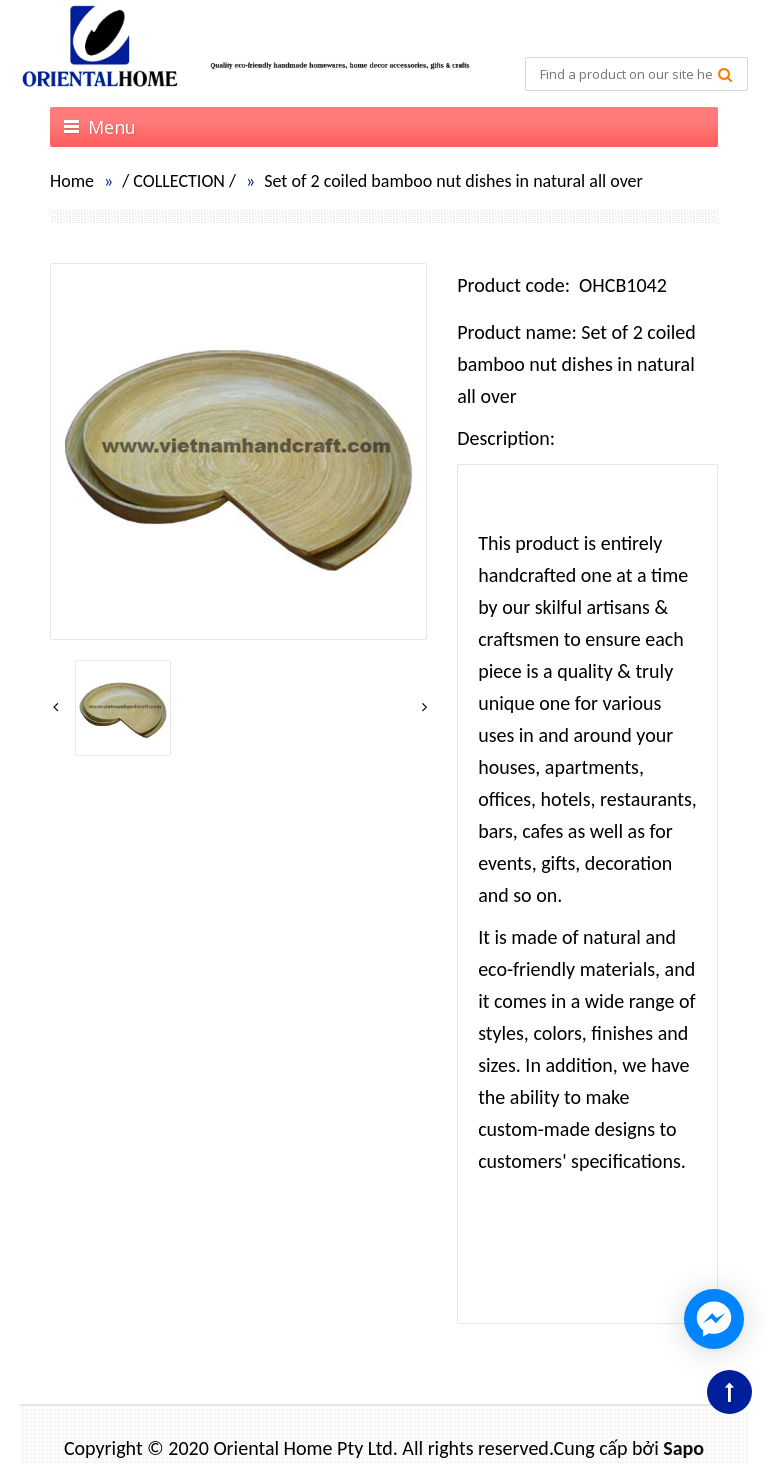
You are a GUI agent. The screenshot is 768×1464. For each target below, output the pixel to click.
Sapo (683, 1448)
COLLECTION (179, 181)
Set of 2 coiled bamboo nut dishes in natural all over (453, 181)
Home (72, 181)
